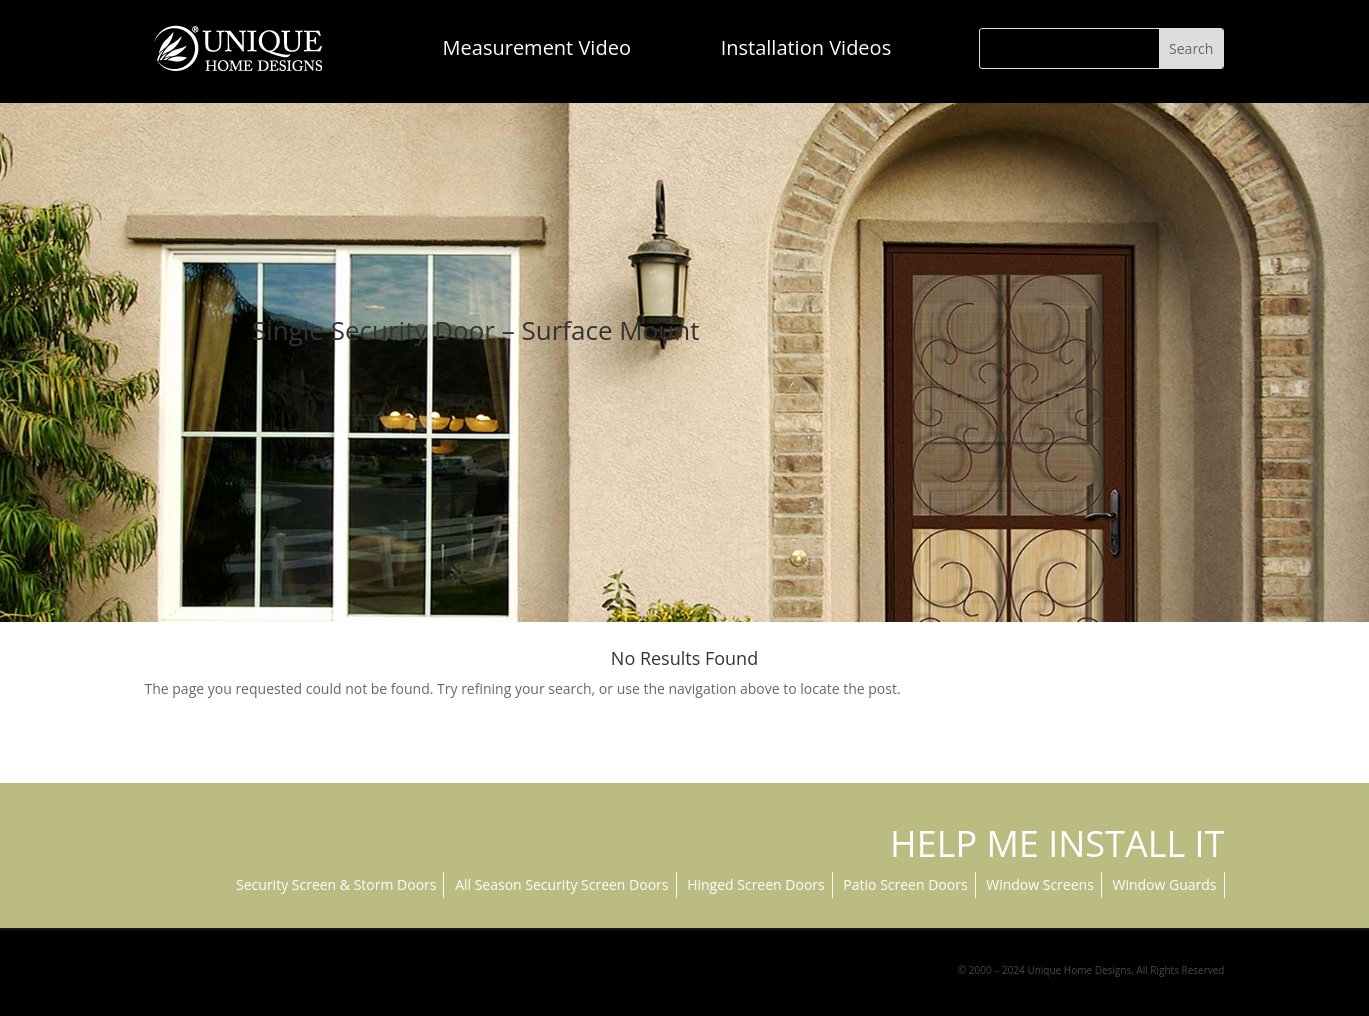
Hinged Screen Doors (756, 884)
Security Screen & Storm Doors (336, 884)
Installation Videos (806, 47)
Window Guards (1164, 884)
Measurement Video (537, 47)
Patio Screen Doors (905, 884)
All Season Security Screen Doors (561, 884)
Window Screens (1040, 884)
